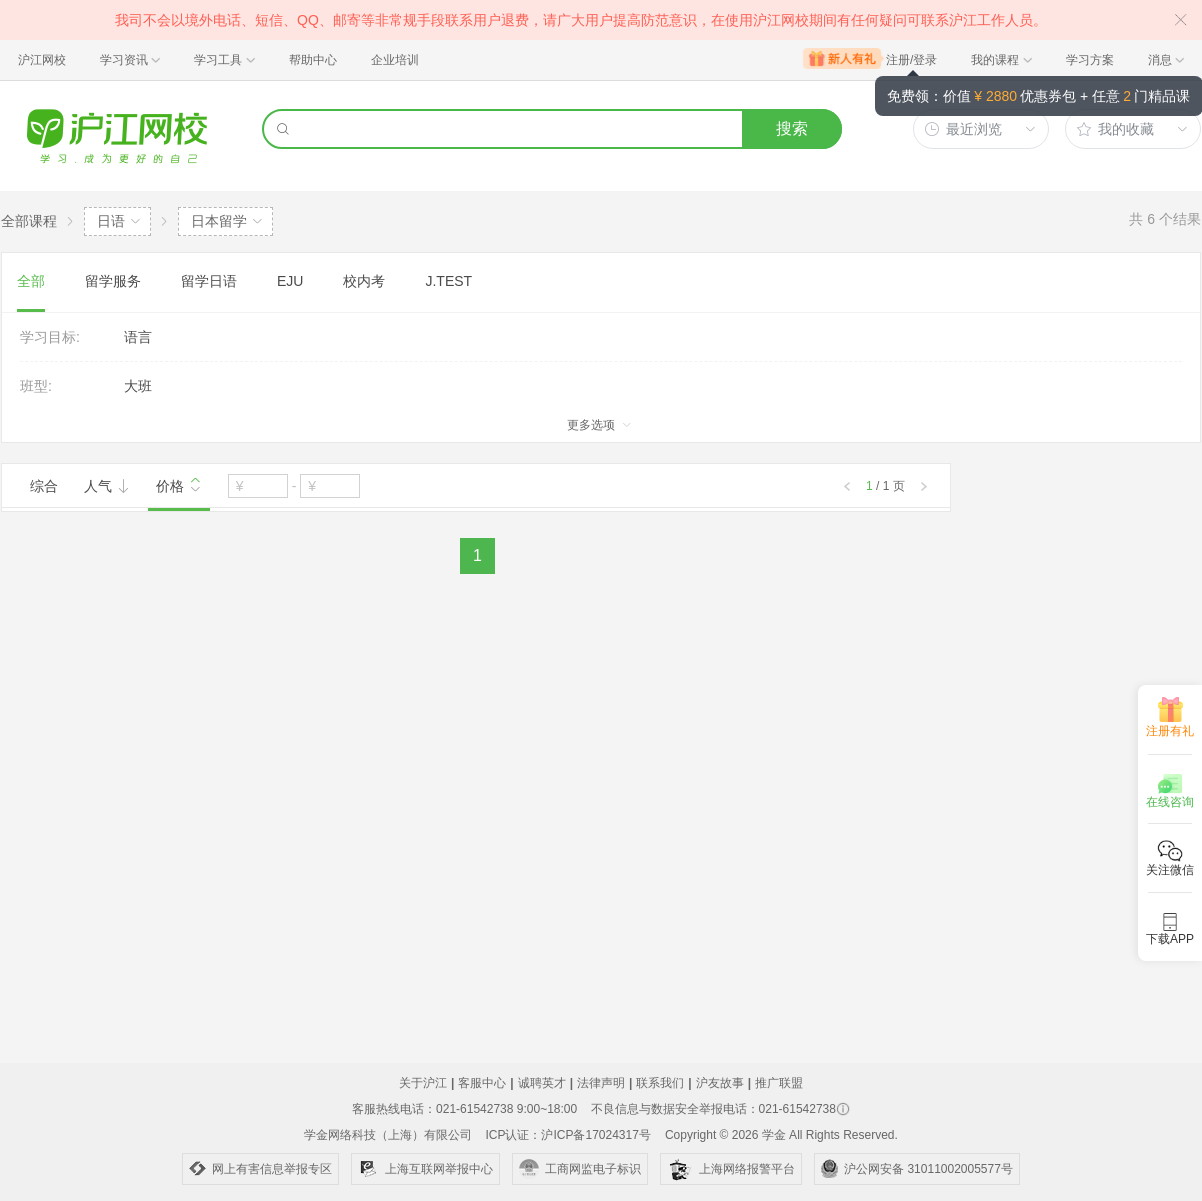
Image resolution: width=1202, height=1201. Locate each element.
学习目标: (50, 337)
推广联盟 (779, 1083)
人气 (107, 486)
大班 (138, 386)
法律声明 (601, 1083)
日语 (111, 221)
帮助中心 (313, 60)
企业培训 (395, 60)
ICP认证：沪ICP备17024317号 (567, 1135)
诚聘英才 (542, 1083)
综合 (44, 486)
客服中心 (482, 1083)
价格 (179, 484)
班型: (36, 386)
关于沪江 (423, 1083)
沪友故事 (720, 1083)
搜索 (792, 128)
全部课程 (29, 221)
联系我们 (660, 1083)
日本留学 (219, 221)
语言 (138, 337)
